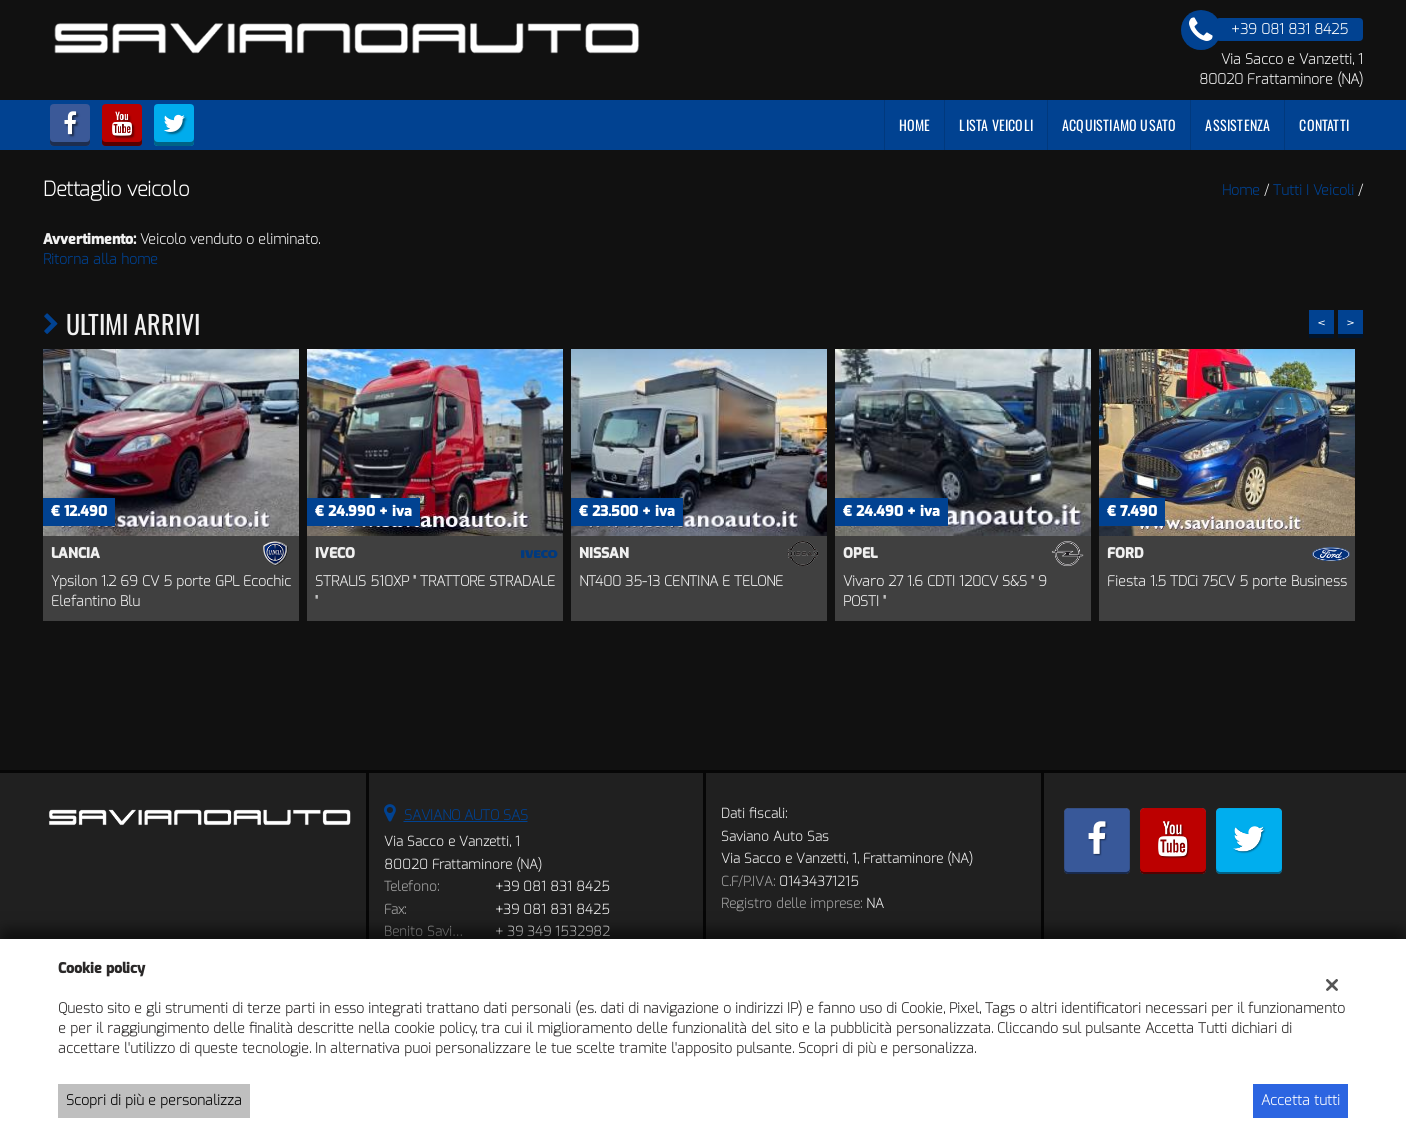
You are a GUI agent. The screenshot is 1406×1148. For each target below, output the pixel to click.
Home (915, 124)
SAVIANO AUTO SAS (466, 815)
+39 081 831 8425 (552, 886)
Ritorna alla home (100, 259)
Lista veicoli (996, 124)
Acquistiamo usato (1119, 124)
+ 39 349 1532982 (552, 931)
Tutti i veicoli (1313, 190)
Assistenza (1237, 124)
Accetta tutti (1300, 1100)
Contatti (1324, 124)
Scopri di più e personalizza (154, 1100)
